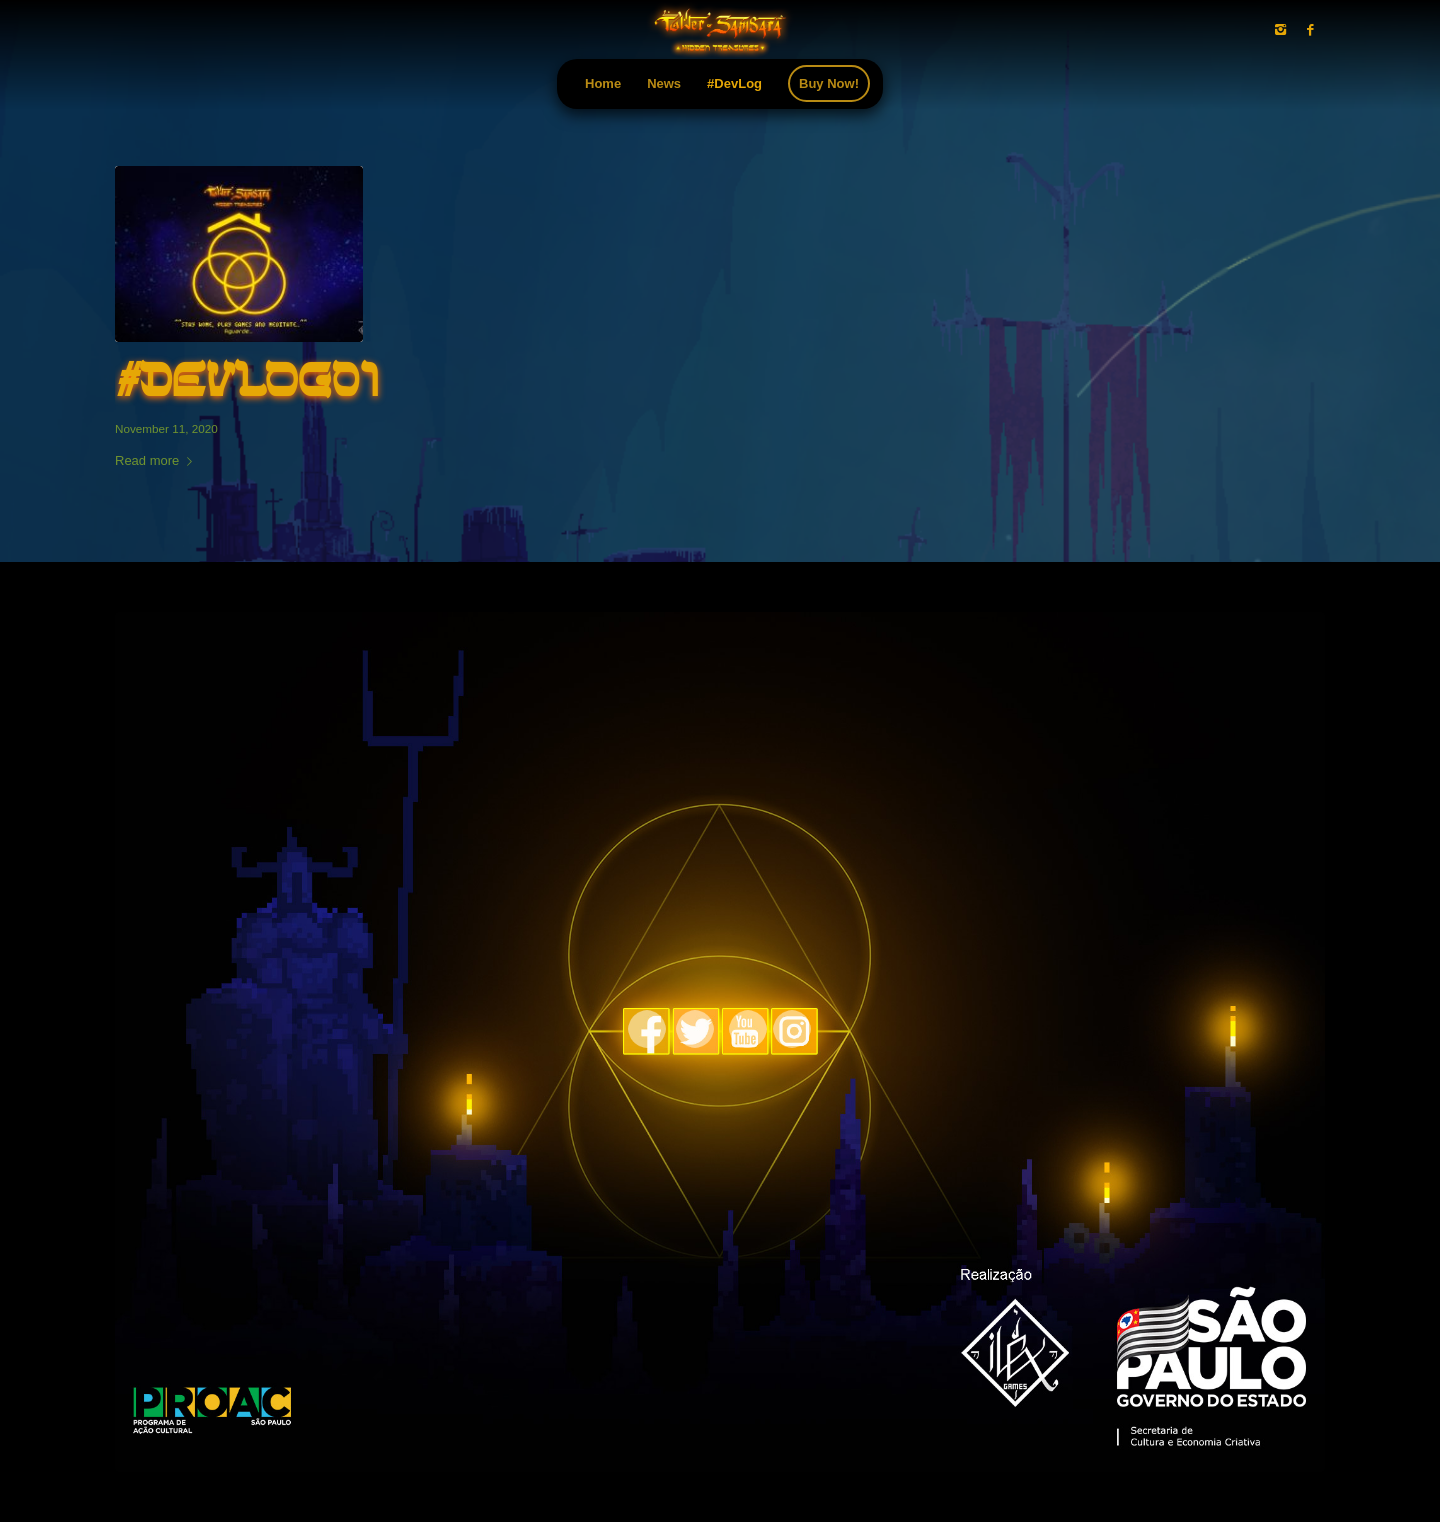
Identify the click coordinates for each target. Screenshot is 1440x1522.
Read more (157, 460)
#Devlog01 (246, 383)
